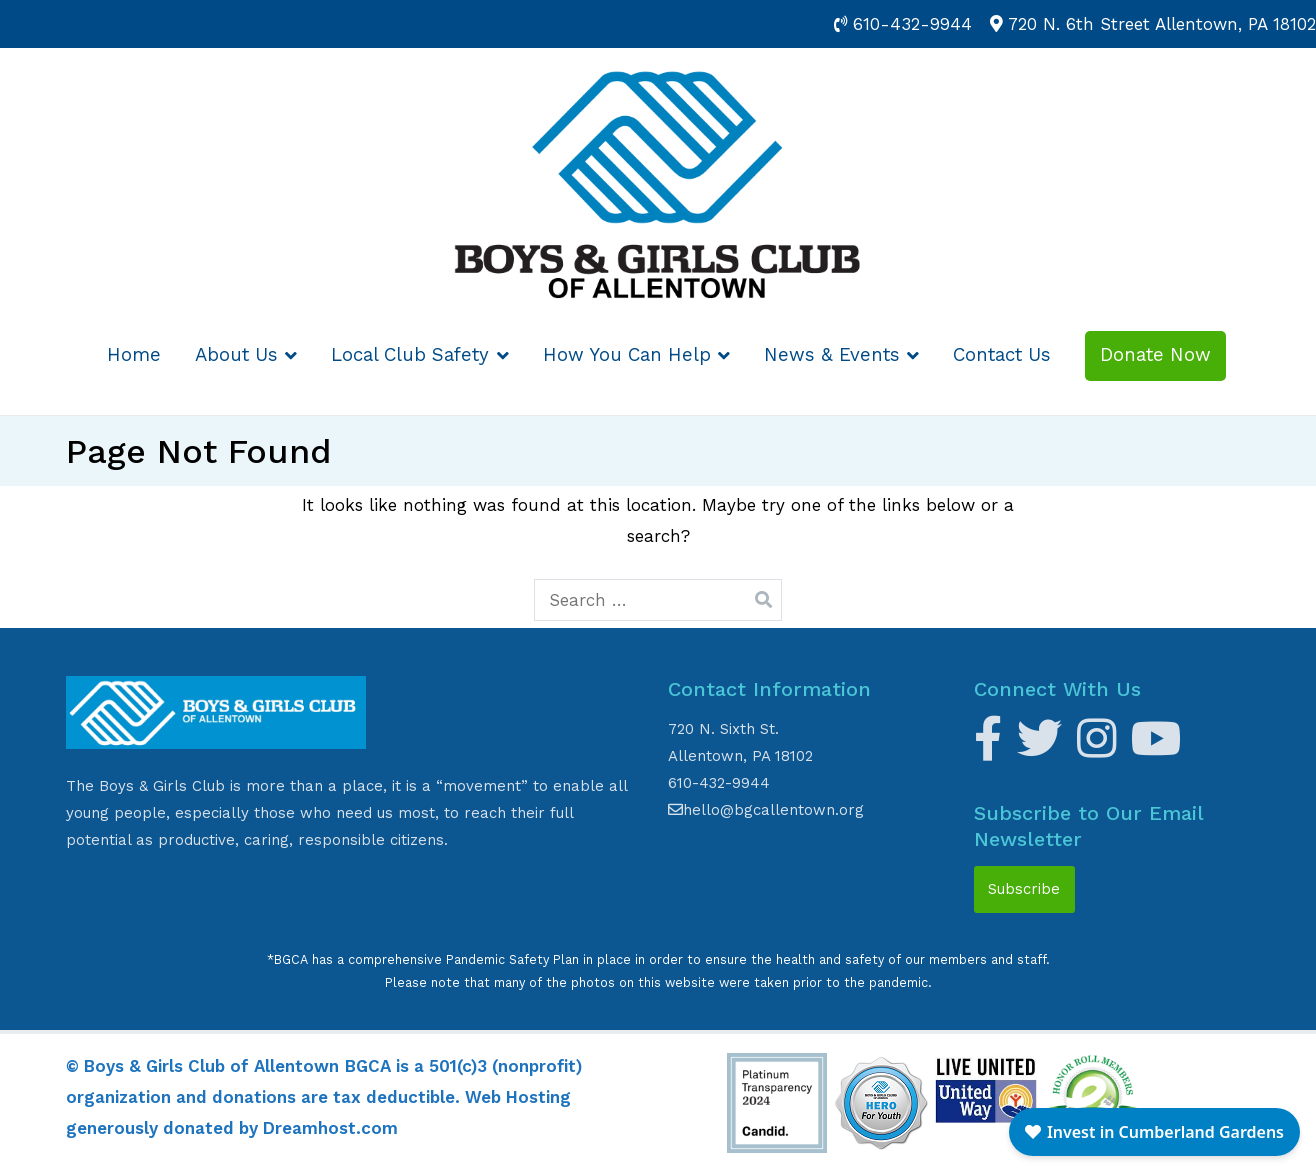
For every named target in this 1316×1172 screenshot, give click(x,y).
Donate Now (1155, 355)
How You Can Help (627, 355)
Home (134, 355)
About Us (236, 355)
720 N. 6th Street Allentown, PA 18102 (1162, 24)
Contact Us (1002, 355)
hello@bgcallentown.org (766, 810)
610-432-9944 (912, 24)
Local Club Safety (410, 355)
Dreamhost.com (330, 1128)
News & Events (832, 355)
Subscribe (1024, 889)
